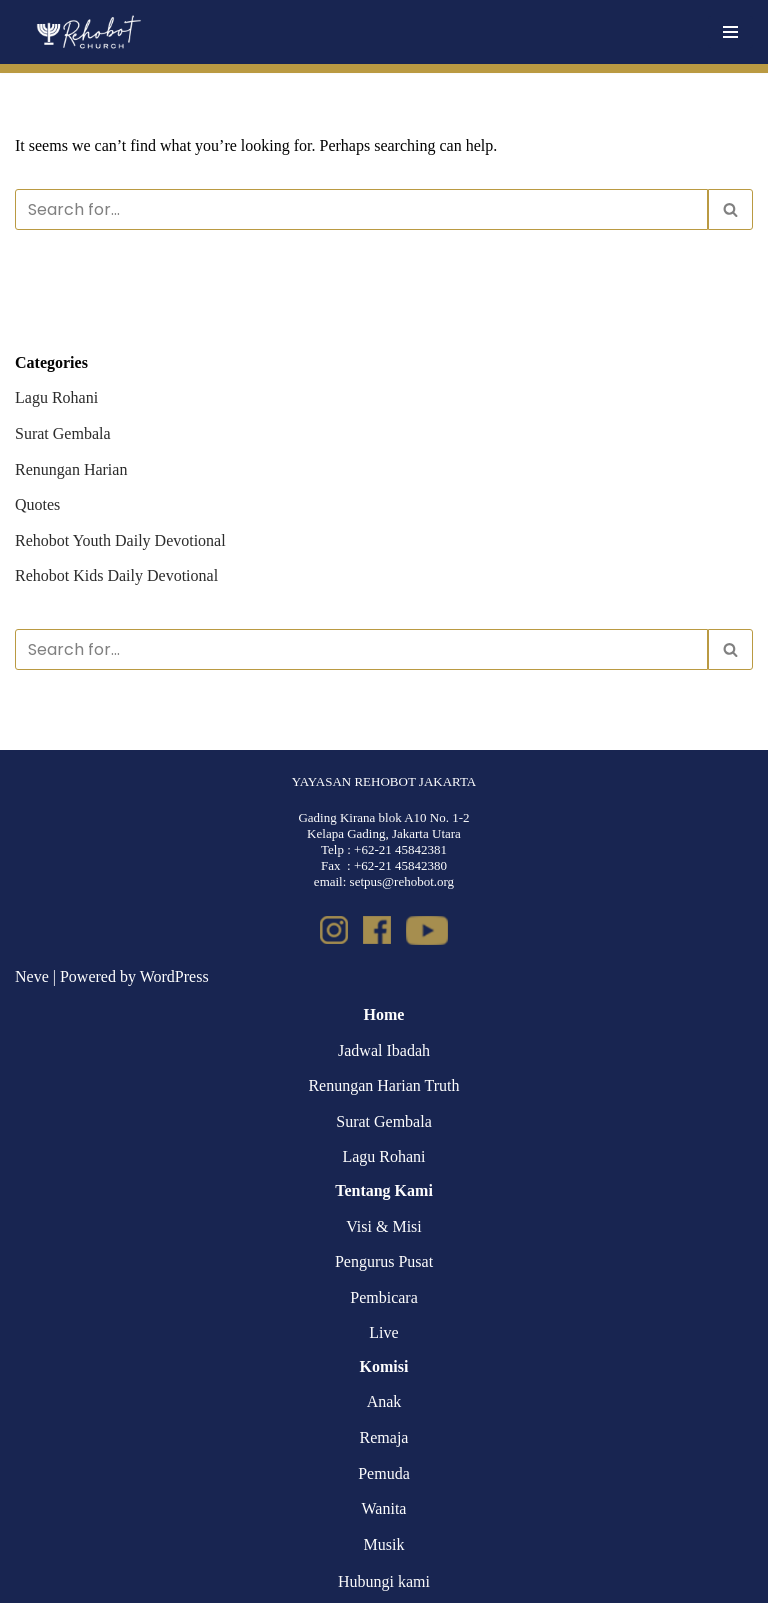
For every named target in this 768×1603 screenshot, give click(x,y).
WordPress (174, 976)
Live (383, 1332)
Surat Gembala (63, 433)
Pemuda (384, 1473)
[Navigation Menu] (730, 32)
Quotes (37, 504)
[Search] (361, 209)
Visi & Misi (384, 1226)
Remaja (384, 1437)
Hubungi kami (384, 1581)
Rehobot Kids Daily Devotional (116, 575)
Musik (384, 1544)
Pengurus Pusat (384, 1261)
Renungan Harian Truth (383, 1085)
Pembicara (384, 1297)
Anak (384, 1401)
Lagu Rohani (56, 397)
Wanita (384, 1508)
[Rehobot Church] (87, 32)
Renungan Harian (71, 469)
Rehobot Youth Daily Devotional (120, 540)
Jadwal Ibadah (384, 1050)
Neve (32, 976)
